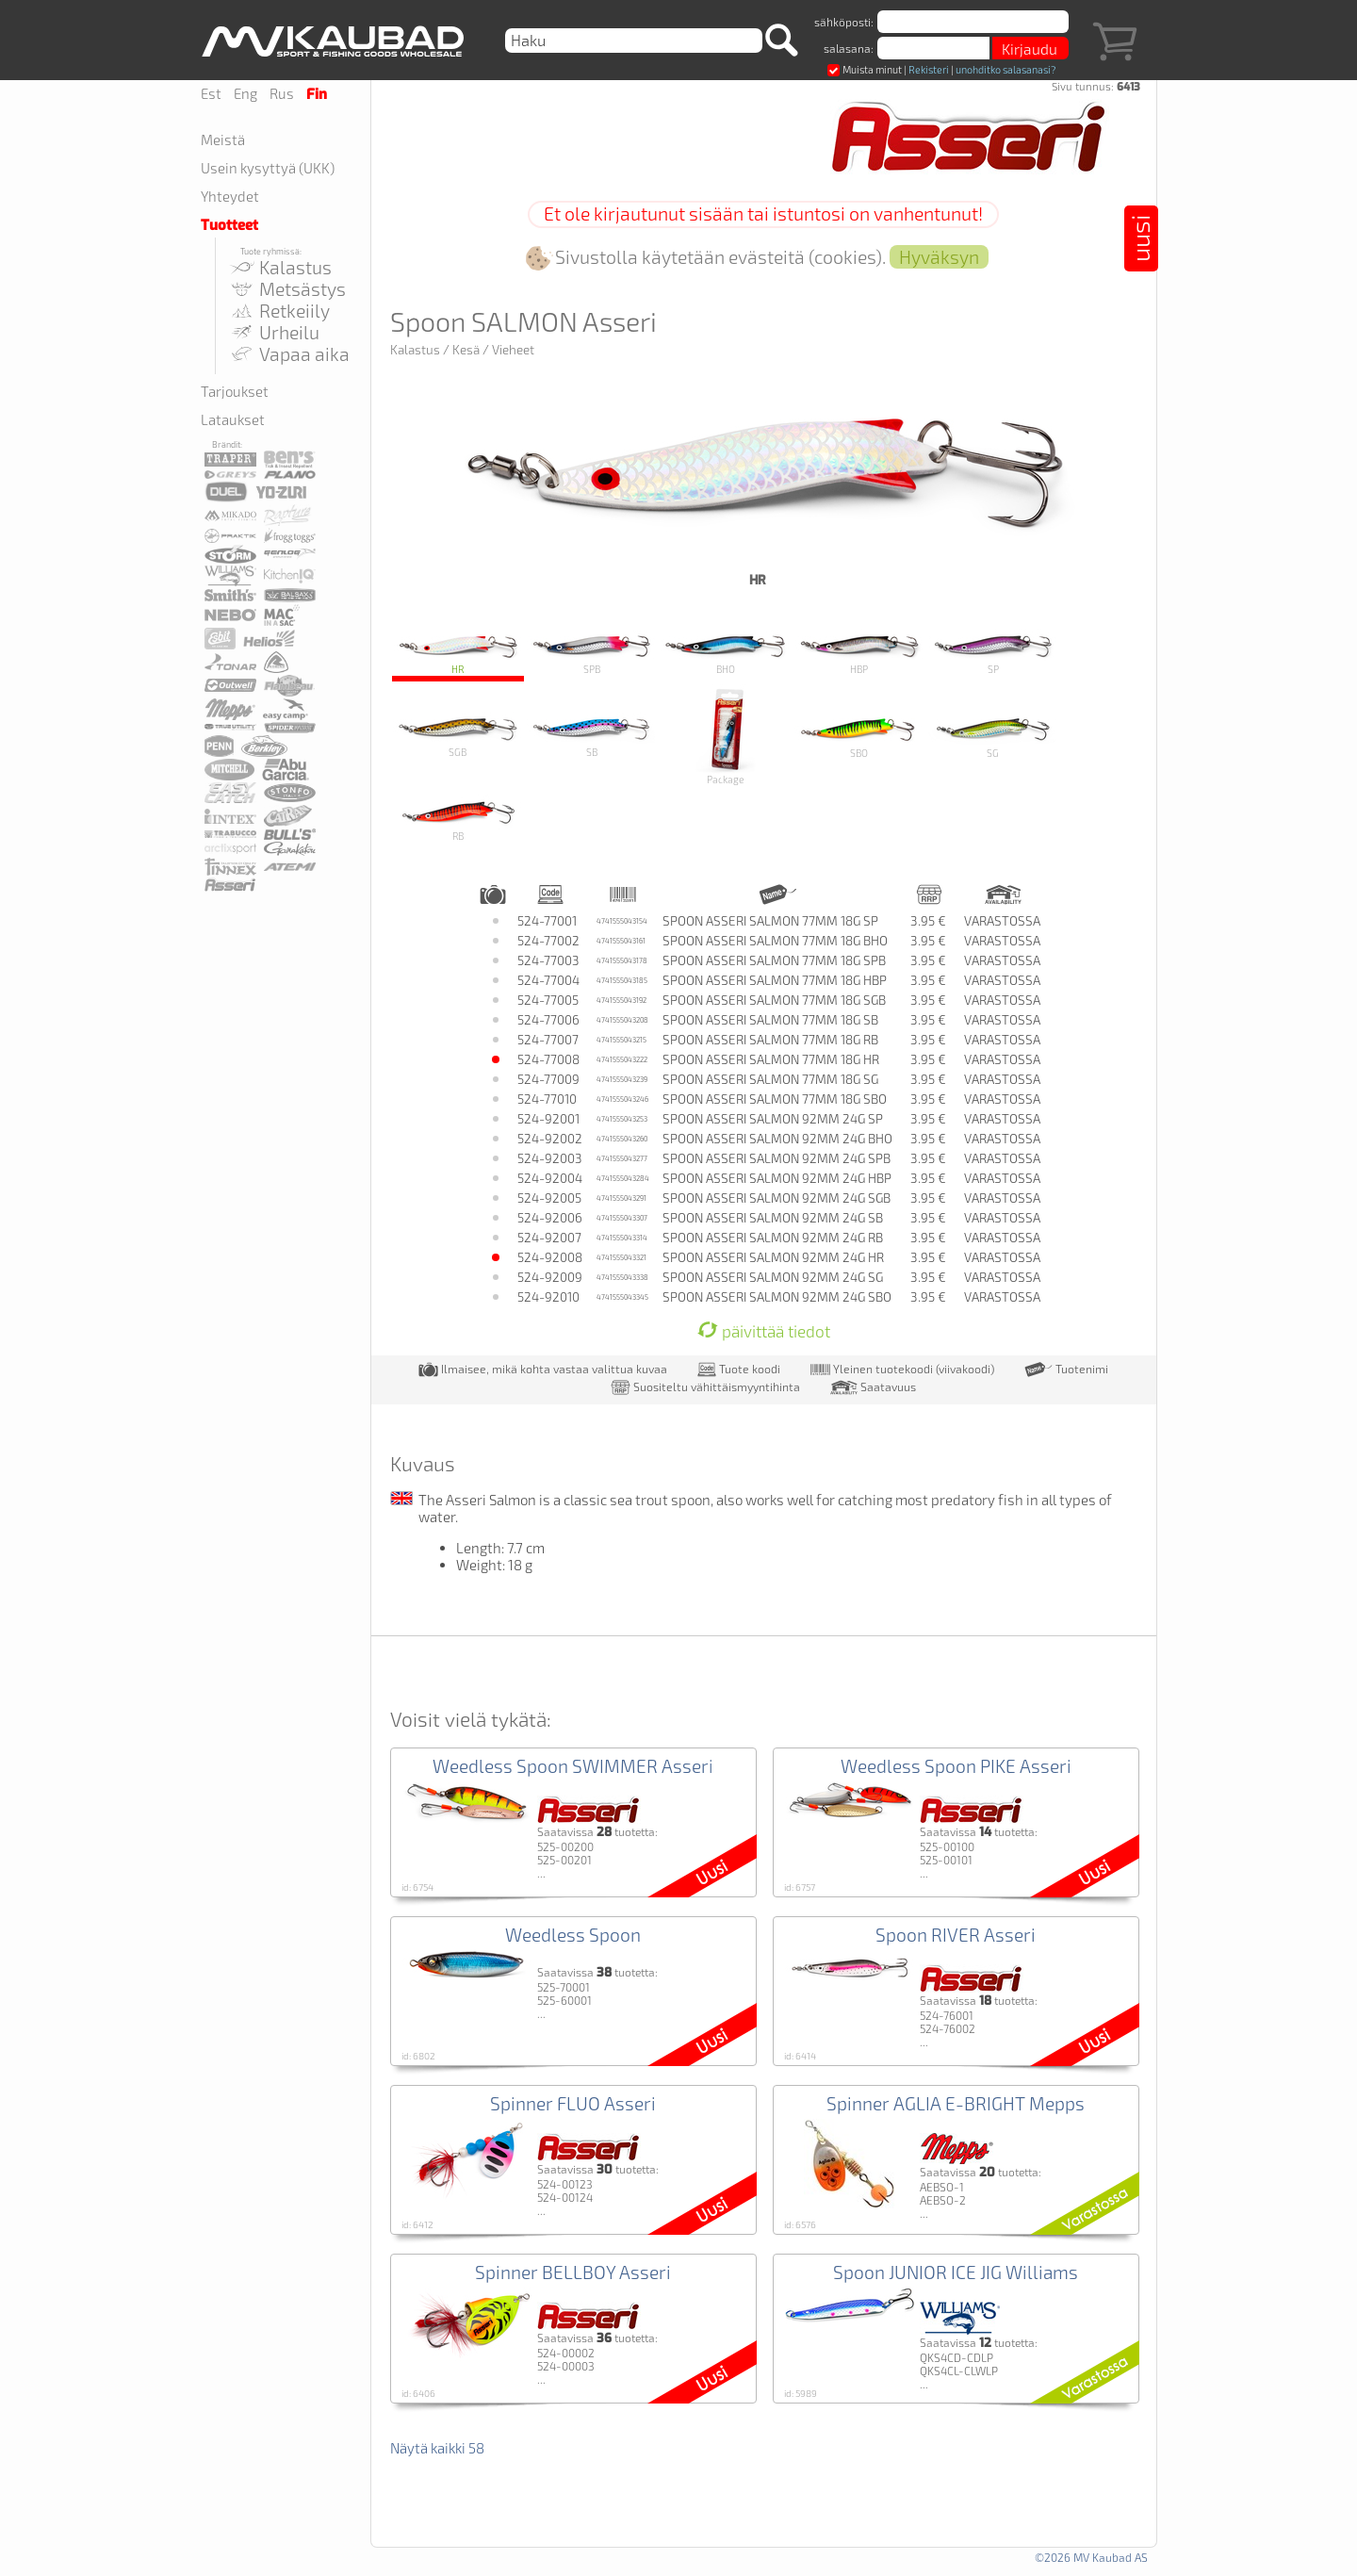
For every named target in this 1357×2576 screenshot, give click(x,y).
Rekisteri (928, 69)
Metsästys (287, 289)
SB (592, 735)
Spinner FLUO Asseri (573, 2103)
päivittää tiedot (763, 1331)
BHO (726, 652)
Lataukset (233, 419)
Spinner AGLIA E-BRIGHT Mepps (955, 2103)
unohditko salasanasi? (1005, 69)
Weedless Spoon (573, 1934)
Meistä (223, 139)
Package (725, 734)
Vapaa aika (289, 354)
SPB (592, 652)
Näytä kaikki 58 (437, 2447)
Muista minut (864, 69)
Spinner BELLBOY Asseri (573, 2272)
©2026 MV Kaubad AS (1091, 2557)
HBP (859, 652)
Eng (245, 93)
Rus (282, 93)
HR (458, 652)
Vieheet (513, 349)
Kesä (466, 349)
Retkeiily (279, 310)
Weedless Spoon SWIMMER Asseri (573, 1766)
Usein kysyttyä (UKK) (268, 167)
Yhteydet (230, 196)
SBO (859, 735)
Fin (316, 94)
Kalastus (280, 267)
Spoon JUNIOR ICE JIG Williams (955, 2272)
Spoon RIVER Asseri (955, 1934)
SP (993, 652)
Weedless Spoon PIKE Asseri (956, 1766)
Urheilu (274, 332)
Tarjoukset (235, 391)
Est (211, 93)
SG (993, 735)
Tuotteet (229, 225)
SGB (458, 735)
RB (458, 818)
